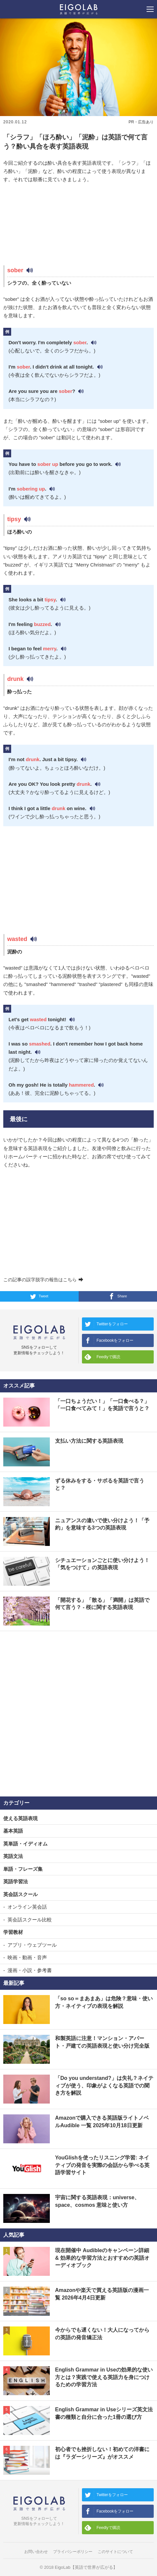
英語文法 (13, 1856)
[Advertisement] (78, 224)
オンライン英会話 (27, 1907)
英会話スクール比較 (30, 1919)
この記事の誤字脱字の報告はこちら (43, 1279)
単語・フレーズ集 (23, 1869)
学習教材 (13, 1932)
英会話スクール (20, 1894)
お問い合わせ (36, 2551)
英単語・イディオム (25, 1843)
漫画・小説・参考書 (30, 1970)
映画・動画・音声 (27, 1957)
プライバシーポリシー (72, 2551)
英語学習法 (15, 1881)
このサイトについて (115, 2551)
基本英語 (13, 1831)
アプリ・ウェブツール (32, 1945)
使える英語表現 (20, 1818)
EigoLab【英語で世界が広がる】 (86, 2567)
